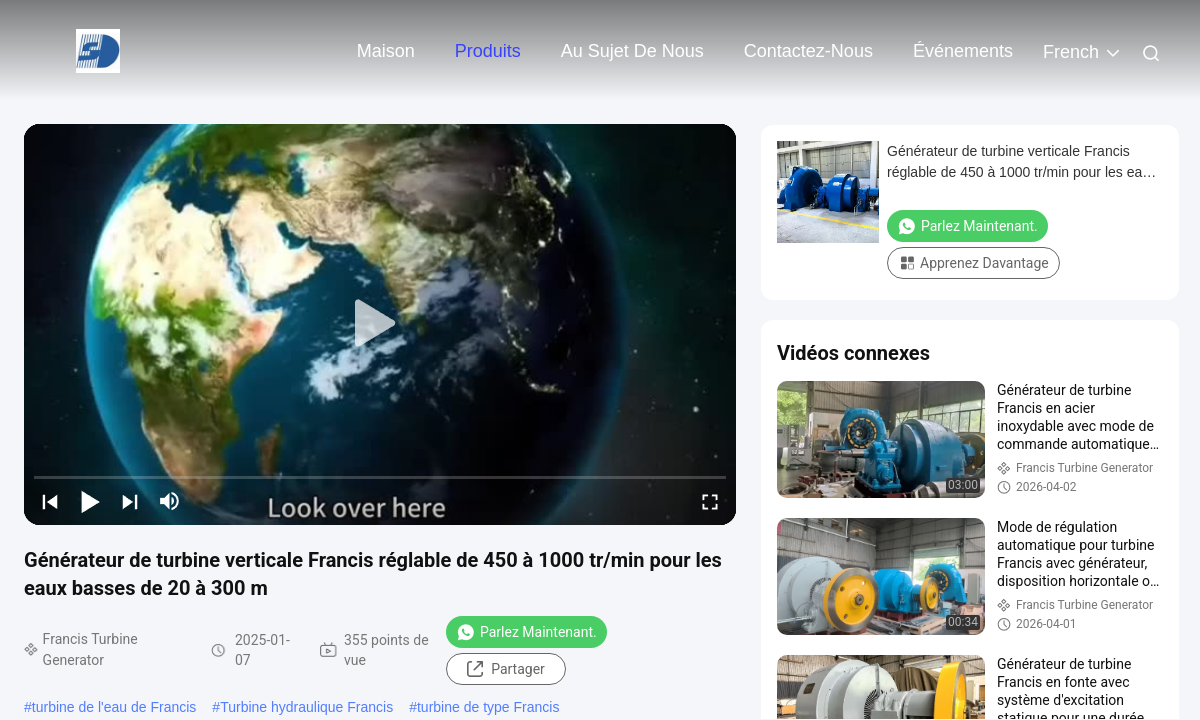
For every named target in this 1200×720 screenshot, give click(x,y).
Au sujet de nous (632, 51)
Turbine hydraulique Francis (306, 707)
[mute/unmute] (170, 501)
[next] (130, 501)
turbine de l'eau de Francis (114, 707)
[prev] (50, 501)
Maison (386, 51)
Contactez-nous (808, 51)
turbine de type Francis (488, 707)
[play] (380, 324)
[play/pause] (90, 501)
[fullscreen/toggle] (710, 501)
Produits (488, 51)
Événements (963, 51)
